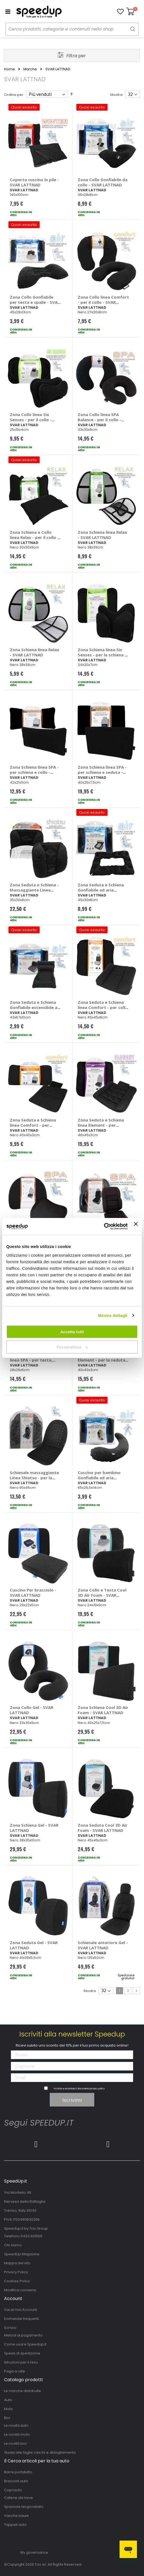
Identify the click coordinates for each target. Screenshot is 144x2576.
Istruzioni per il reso (21, 2362)
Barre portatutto (18, 2472)
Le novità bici (15, 2443)
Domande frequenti (21, 2318)
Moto (8, 2408)
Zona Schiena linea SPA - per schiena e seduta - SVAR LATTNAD (102, 772)
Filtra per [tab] (76, 56)
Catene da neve (18, 2497)
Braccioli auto (16, 2481)
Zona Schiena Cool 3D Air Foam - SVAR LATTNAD (103, 1710)
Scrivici (10, 2327)
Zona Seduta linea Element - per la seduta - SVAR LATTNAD (103, 1360)
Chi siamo (13, 2245)
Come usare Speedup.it (25, 2344)
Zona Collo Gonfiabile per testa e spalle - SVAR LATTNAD (35, 302)
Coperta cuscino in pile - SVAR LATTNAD (34, 182)
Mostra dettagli (112, 1315)
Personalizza (72, 1347)
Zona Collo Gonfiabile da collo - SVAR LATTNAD (102, 182)
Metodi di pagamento (23, 2335)
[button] (120, 11)
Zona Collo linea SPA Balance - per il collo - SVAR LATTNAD (99, 420)
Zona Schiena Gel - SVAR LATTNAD (34, 1827)
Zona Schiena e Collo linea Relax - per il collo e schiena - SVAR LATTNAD (35, 537)
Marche (30, 69)
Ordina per (13, 94)
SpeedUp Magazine (21, 2254)
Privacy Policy (16, 2272)
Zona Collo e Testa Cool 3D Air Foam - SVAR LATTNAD (102, 1595)
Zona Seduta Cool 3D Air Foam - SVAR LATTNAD (102, 1827)
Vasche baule (16, 2515)
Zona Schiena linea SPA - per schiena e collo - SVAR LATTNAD (34, 772)
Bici (7, 2417)
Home (9, 69)
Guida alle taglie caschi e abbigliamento (40, 2452)
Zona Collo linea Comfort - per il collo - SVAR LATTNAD (103, 302)
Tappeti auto (15, 2524)
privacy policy (97, 2088)
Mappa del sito (17, 2263)
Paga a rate (14, 2371)
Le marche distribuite (22, 2390)
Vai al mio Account (20, 2309)
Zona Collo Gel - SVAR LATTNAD (31, 1710)
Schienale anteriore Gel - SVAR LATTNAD (103, 1945)
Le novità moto (17, 2434)
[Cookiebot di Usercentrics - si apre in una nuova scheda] (104, 1226)
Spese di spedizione (22, 2353)
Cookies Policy (17, 2281)
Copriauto (13, 2490)
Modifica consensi (20, 2290)
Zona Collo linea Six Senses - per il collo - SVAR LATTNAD (31, 420)
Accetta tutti (72, 1331)
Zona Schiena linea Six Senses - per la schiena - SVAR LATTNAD (102, 655)
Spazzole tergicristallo (23, 2506)
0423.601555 (31, 2236)
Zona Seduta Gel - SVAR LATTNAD (34, 1945)
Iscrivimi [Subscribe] (72, 2100)
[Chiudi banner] (136, 1226)
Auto (8, 2399)
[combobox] (72, 29)
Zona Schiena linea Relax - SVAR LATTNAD (102, 534)
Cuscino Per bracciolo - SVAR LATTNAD (33, 1592)
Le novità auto (16, 2425)
